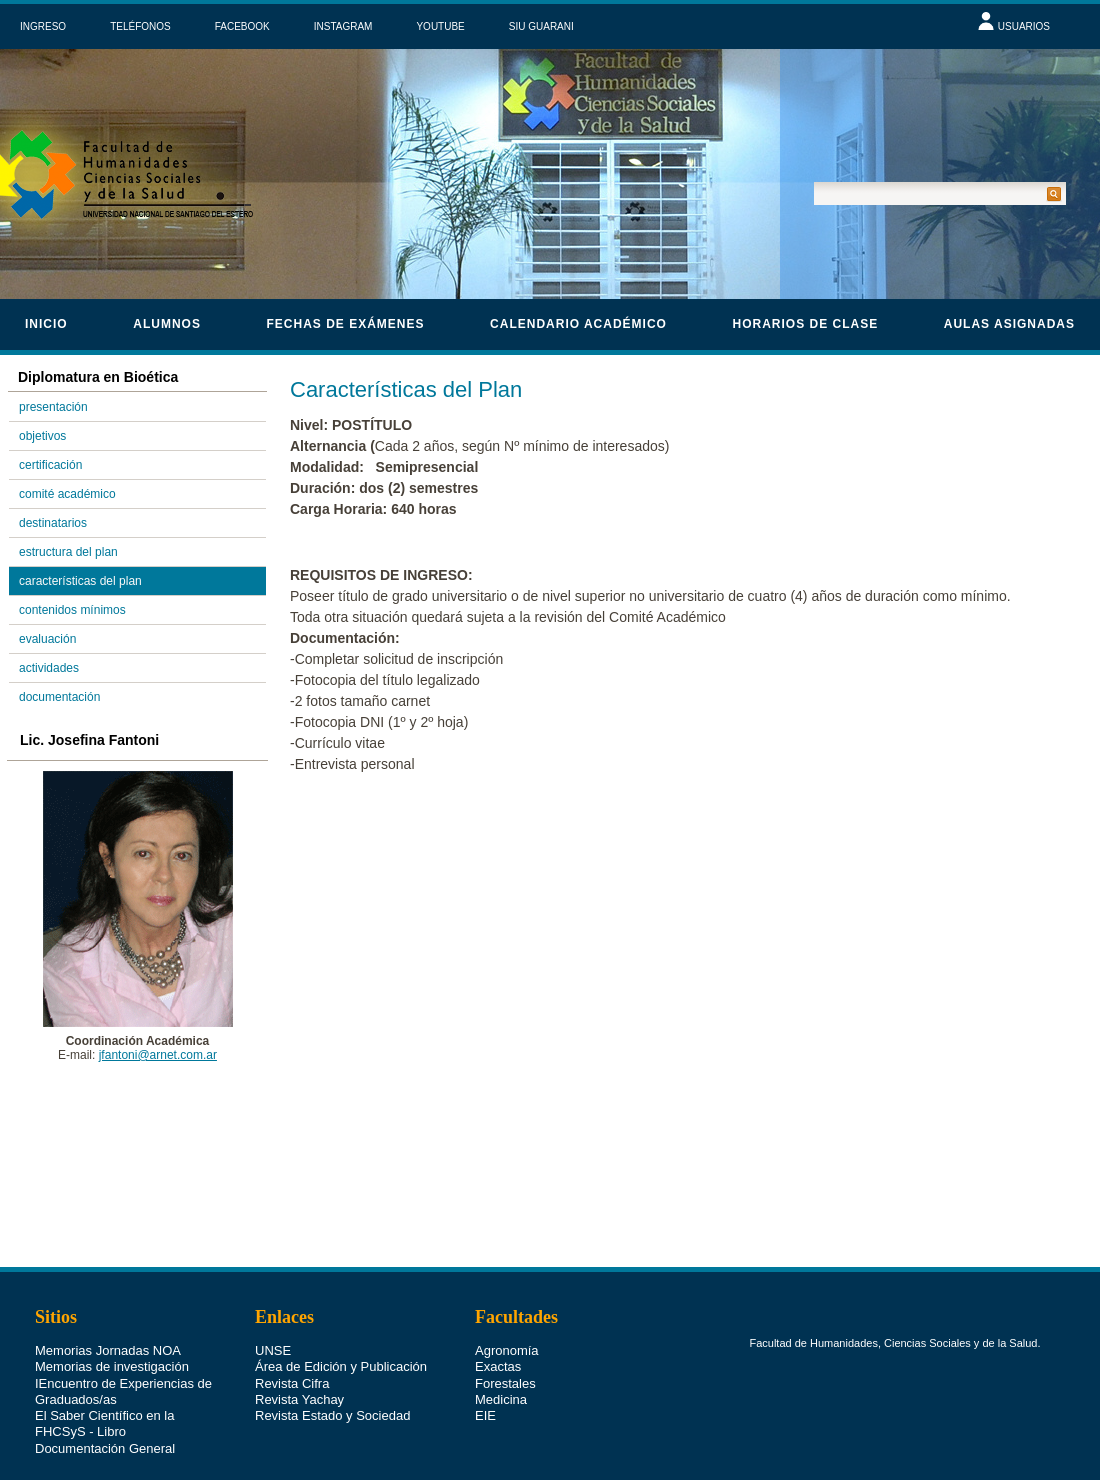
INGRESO (43, 26)
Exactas (498, 1332)
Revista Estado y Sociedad (332, 1381)
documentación (59, 697)
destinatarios (53, 523)
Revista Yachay (299, 1365)
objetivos (42, 436)
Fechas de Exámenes (345, 324)
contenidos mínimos (72, 610)
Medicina (501, 1365)
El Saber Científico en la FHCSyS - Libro (104, 1389)
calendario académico (578, 324)
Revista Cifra (292, 1349)
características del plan (80, 581)
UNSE (273, 1316)
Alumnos (167, 324)
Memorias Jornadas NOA (108, 1316)
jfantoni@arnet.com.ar (158, 1055)
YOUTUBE (440, 26)
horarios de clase (806, 324)
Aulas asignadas (1009, 324)
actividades (49, 668)
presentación (53, 407)
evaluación (47, 639)
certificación (50, 465)
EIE (485, 1381)
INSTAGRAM (343, 26)
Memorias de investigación (112, 1332)
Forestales (505, 1349)
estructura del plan (68, 552)
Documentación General (105, 1414)
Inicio (46, 324)
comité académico (67, 494)
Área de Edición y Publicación (341, 1332)
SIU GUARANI (541, 26)
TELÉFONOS (140, 26)
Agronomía (507, 1316)
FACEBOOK (242, 26)
